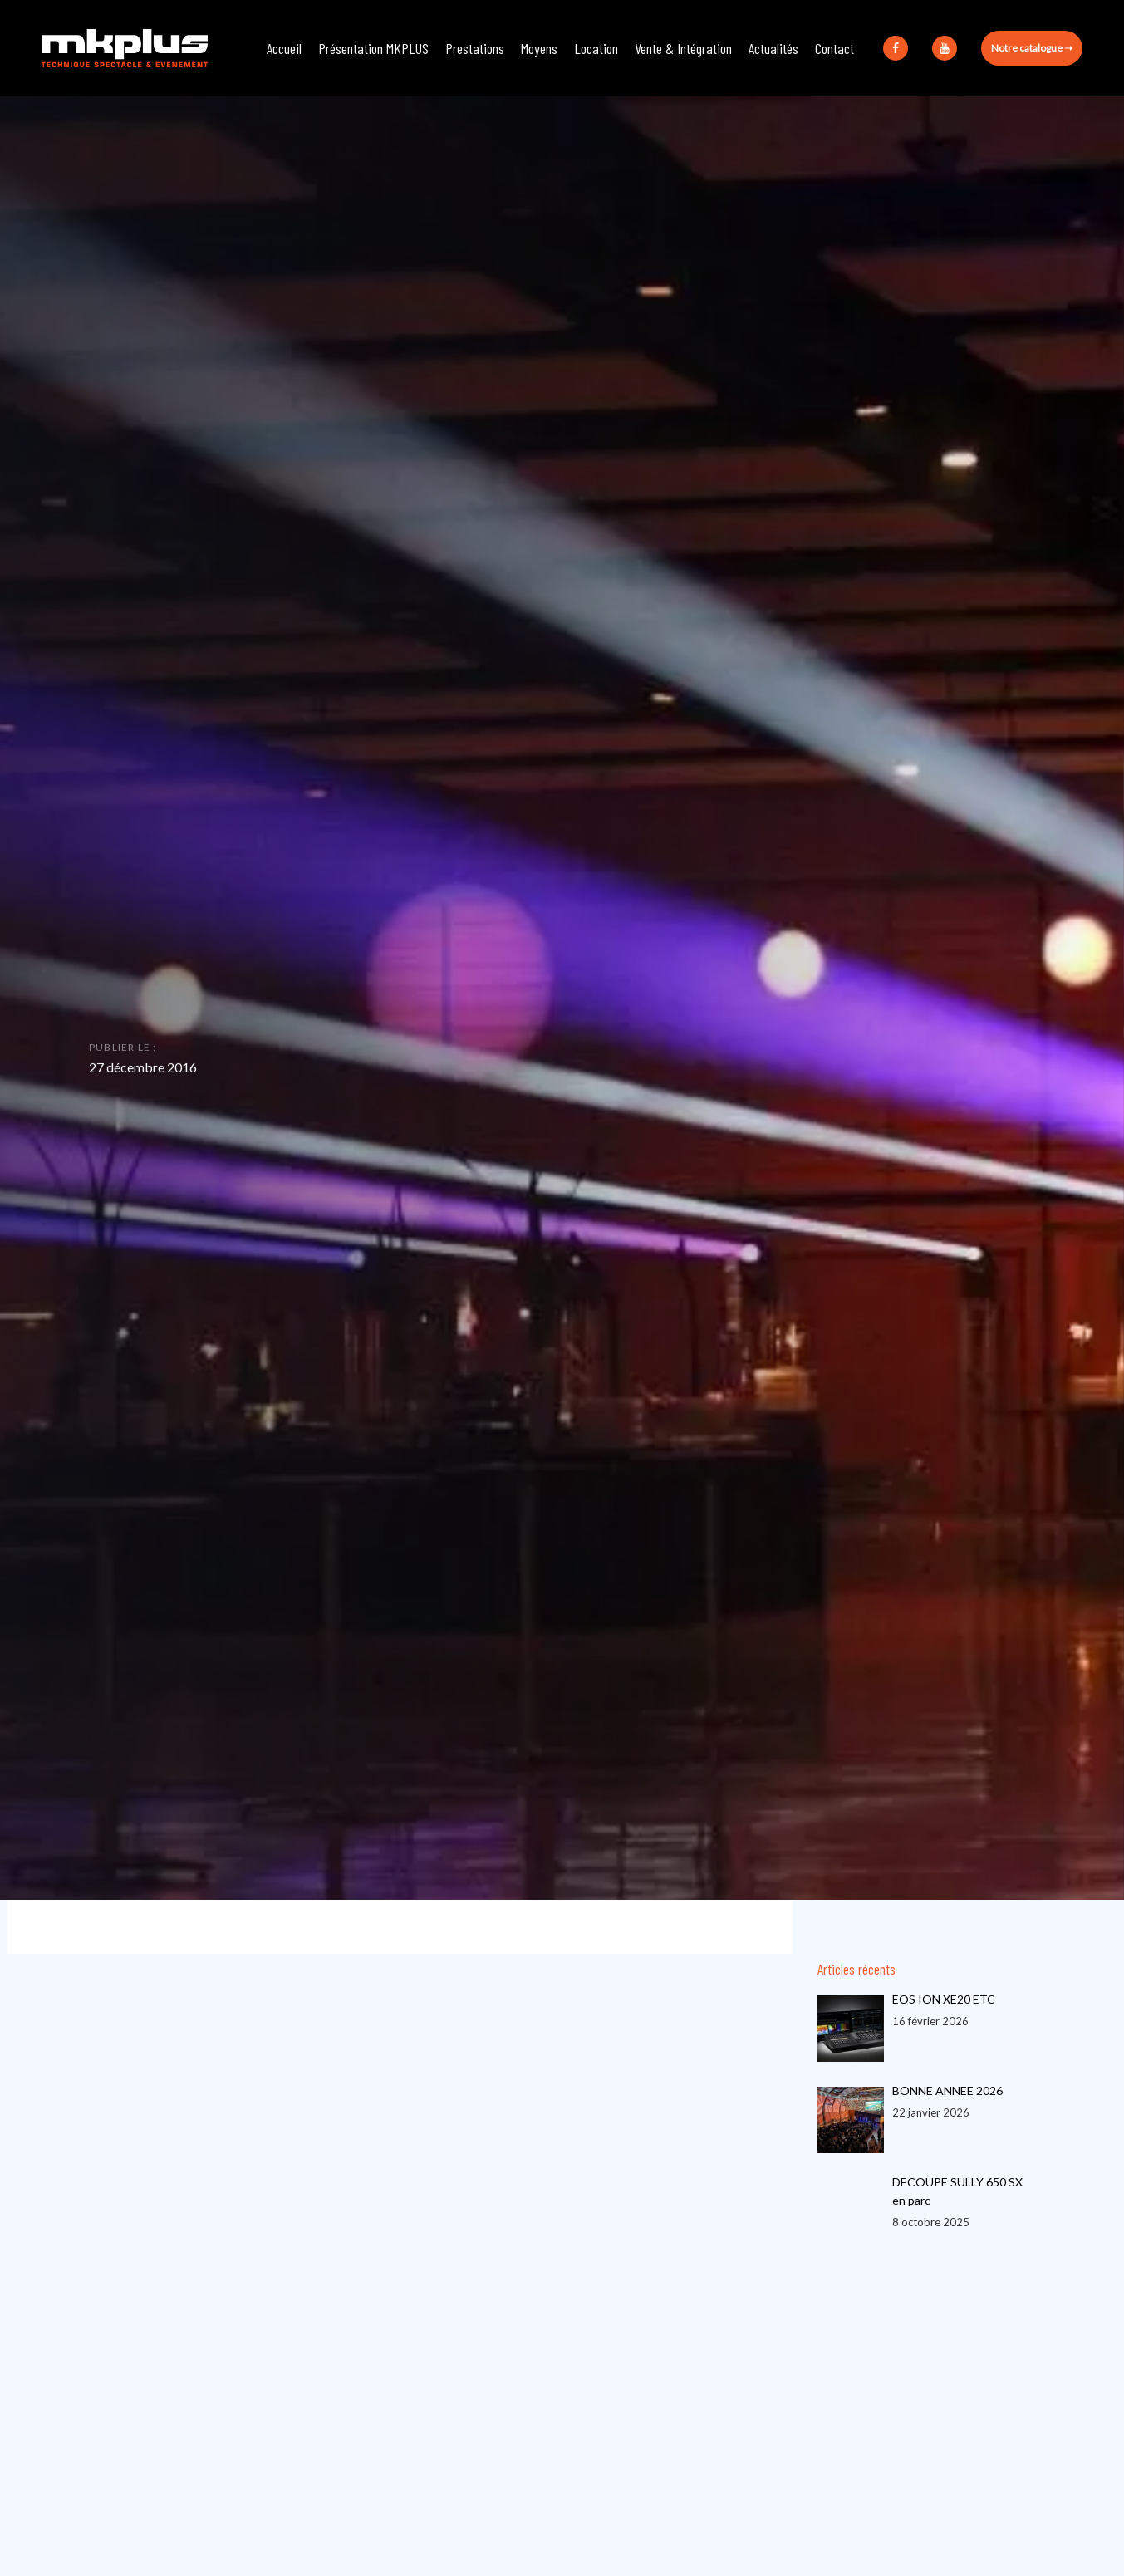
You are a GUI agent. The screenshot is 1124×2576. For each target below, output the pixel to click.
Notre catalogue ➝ (1031, 48)
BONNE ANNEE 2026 (947, 2090)
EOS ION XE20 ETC (943, 1999)
